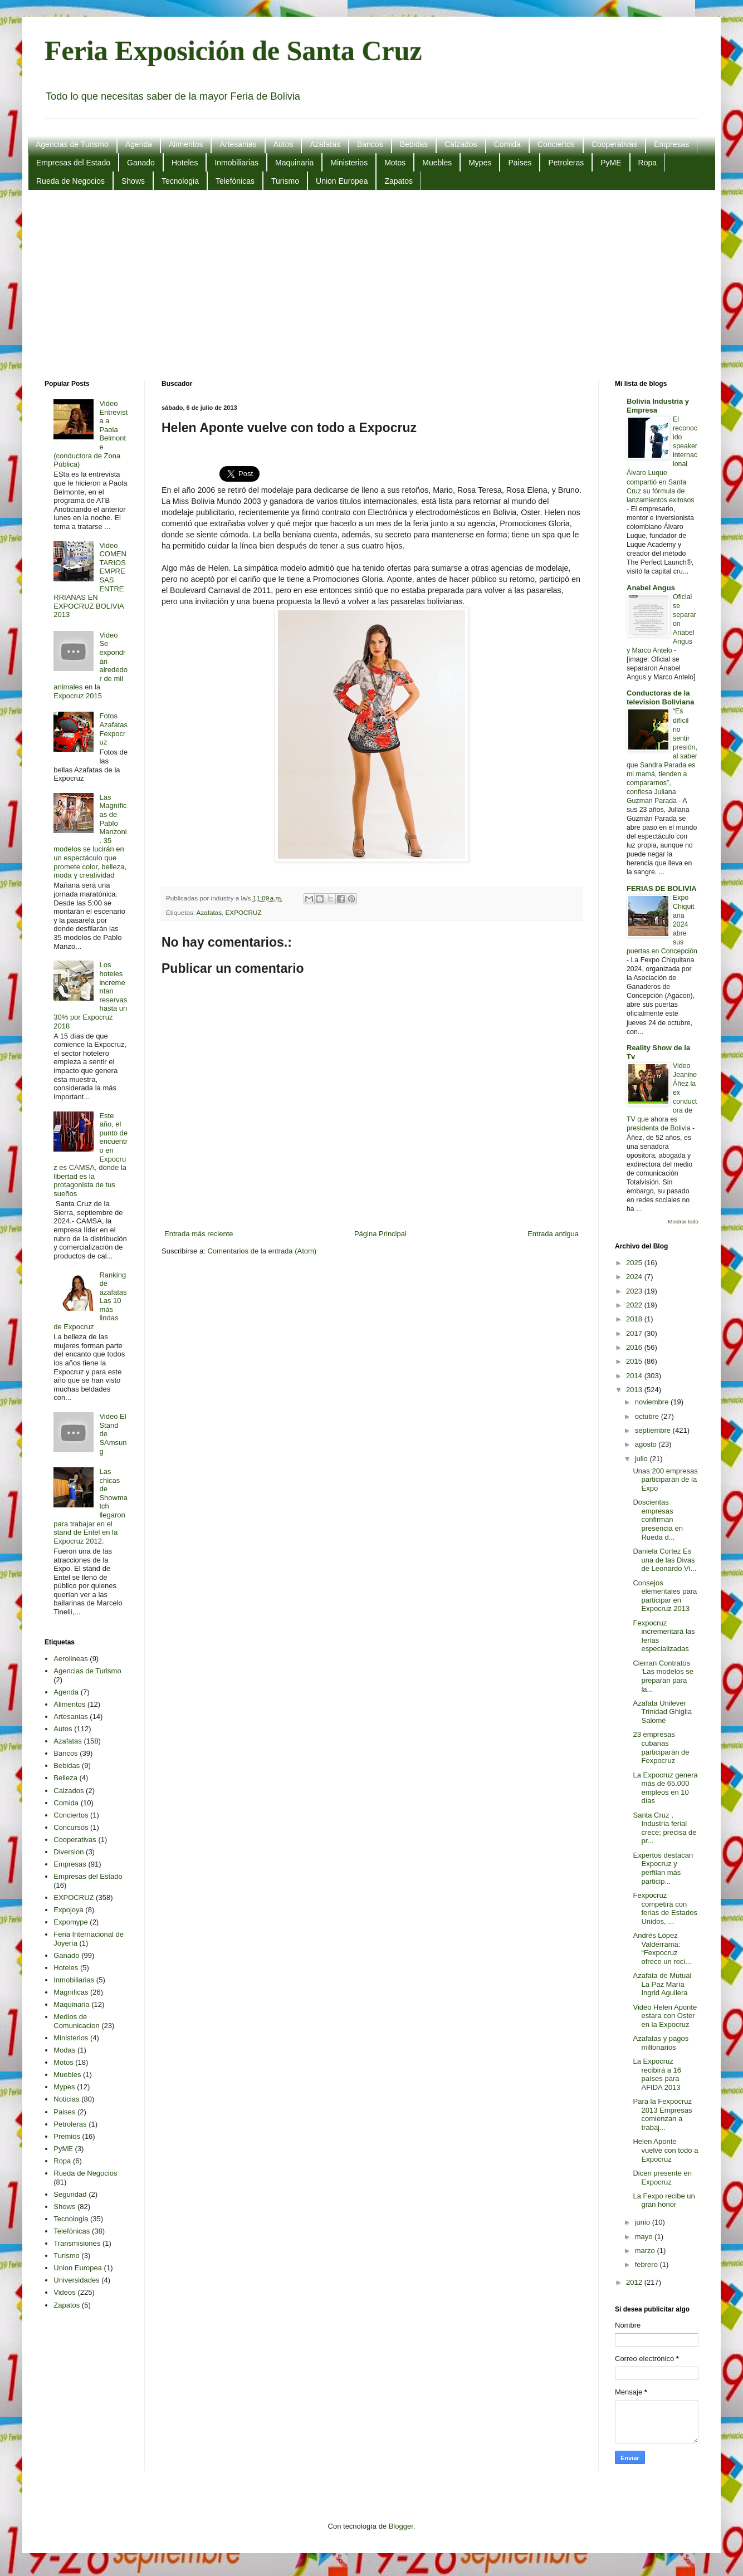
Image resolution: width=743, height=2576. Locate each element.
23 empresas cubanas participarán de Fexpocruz (661, 1747)
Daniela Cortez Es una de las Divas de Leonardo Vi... (664, 1560)
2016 (635, 1347)
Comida (507, 144)
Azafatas (325, 144)
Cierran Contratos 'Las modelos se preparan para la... (663, 1676)
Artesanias (237, 144)
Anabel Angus (651, 588)
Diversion (68, 1852)
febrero (647, 2264)
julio (642, 1458)
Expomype (70, 1922)
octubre (648, 1416)
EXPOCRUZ (244, 912)
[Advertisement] (371, 285)
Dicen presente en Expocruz (662, 2177)
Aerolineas (70, 1658)
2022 (635, 1305)
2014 (635, 1376)
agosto (647, 1444)
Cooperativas (615, 144)
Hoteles (185, 162)
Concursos (70, 1827)
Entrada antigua (553, 1234)
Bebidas (414, 144)
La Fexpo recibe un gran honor (664, 2200)
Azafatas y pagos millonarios (660, 2042)
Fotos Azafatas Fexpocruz (113, 729)
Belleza (65, 1778)
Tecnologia (180, 181)
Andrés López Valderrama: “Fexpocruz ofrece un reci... (662, 1948)
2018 (635, 1319)
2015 (635, 1361)
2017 (635, 1333)
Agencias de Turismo (72, 144)
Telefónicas (235, 181)
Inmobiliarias (236, 162)
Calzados (460, 144)
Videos (64, 2292)
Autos (283, 144)
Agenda (138, 144)
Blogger (401, 2526)
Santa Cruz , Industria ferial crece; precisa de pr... (664, 1828)
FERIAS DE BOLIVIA (662, 888)
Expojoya (68, 1910)
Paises (519, 162)
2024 (635, 1276)
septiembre (654, 1430)
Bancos (370, 144)
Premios (66, 2136)
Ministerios (349, 162)
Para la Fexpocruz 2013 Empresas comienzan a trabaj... (662, 2114)
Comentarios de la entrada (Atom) (261, 1251)
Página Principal (380, 1234)
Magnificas (70, 1992)
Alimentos (186, 144)
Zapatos (398, 181)
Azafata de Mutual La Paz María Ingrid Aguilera (662, 1984)
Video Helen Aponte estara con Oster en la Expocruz (665, 2016)
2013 (635, 1389)
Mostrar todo (683, 1221)
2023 (635, 1291)
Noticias (66, 2099)
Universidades (76, 2280)
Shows (133, 181)
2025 (635, 1262)
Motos (394, 162)
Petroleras (566, 162)
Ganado (141, 162)
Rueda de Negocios (70, 181)
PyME (610, 162)
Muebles (437, 162)
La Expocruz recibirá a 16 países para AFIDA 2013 (657, 2074)
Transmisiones (76, 2243)
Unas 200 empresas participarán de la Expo (665, 1479)
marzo (646, 2250)
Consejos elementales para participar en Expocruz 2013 (665, 1596)
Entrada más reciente (198, 1234)
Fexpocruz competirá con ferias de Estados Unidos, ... (665, 1908)
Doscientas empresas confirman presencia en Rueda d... (657, 1519)
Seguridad (69, 2194)
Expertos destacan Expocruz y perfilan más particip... (663, 1868)
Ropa (647, 162)
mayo (644, 2236)
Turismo (285, 181)
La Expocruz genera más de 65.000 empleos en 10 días (665, 1788)
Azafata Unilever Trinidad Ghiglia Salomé (662, 1712)
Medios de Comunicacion (76, 2021)
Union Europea (342, 181)
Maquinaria (294, 162)
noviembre (653, 1402)
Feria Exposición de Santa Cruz (233, 50)
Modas (64, 2050)
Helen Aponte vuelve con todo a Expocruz (665, 2150)
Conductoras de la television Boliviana (660, 697)
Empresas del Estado (73, 162)
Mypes (479, 162)
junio (643, 2222)
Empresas (671, 144)
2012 (635, 2282)
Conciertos (556, 144)
